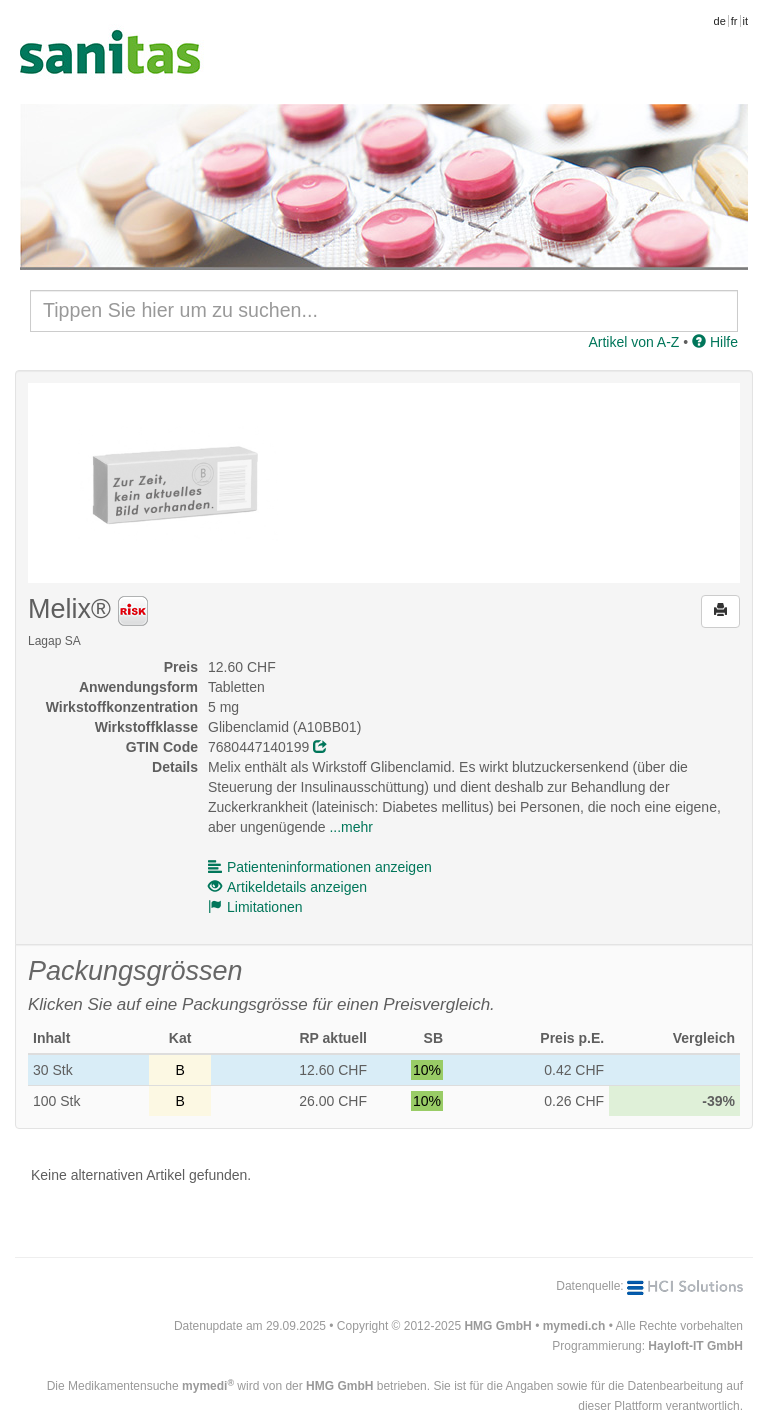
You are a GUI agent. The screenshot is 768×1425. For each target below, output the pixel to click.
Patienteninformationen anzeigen (320, 867)
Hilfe (715, 342)
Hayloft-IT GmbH (695, 1346)
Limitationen (255, 907)
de (720, 21)
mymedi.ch (574, 1326)
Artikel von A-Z (633, 342)
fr (734, 21)
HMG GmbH (497, 1326)
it (746, 21)
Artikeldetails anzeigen (287, 887)
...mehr (351, 827)
